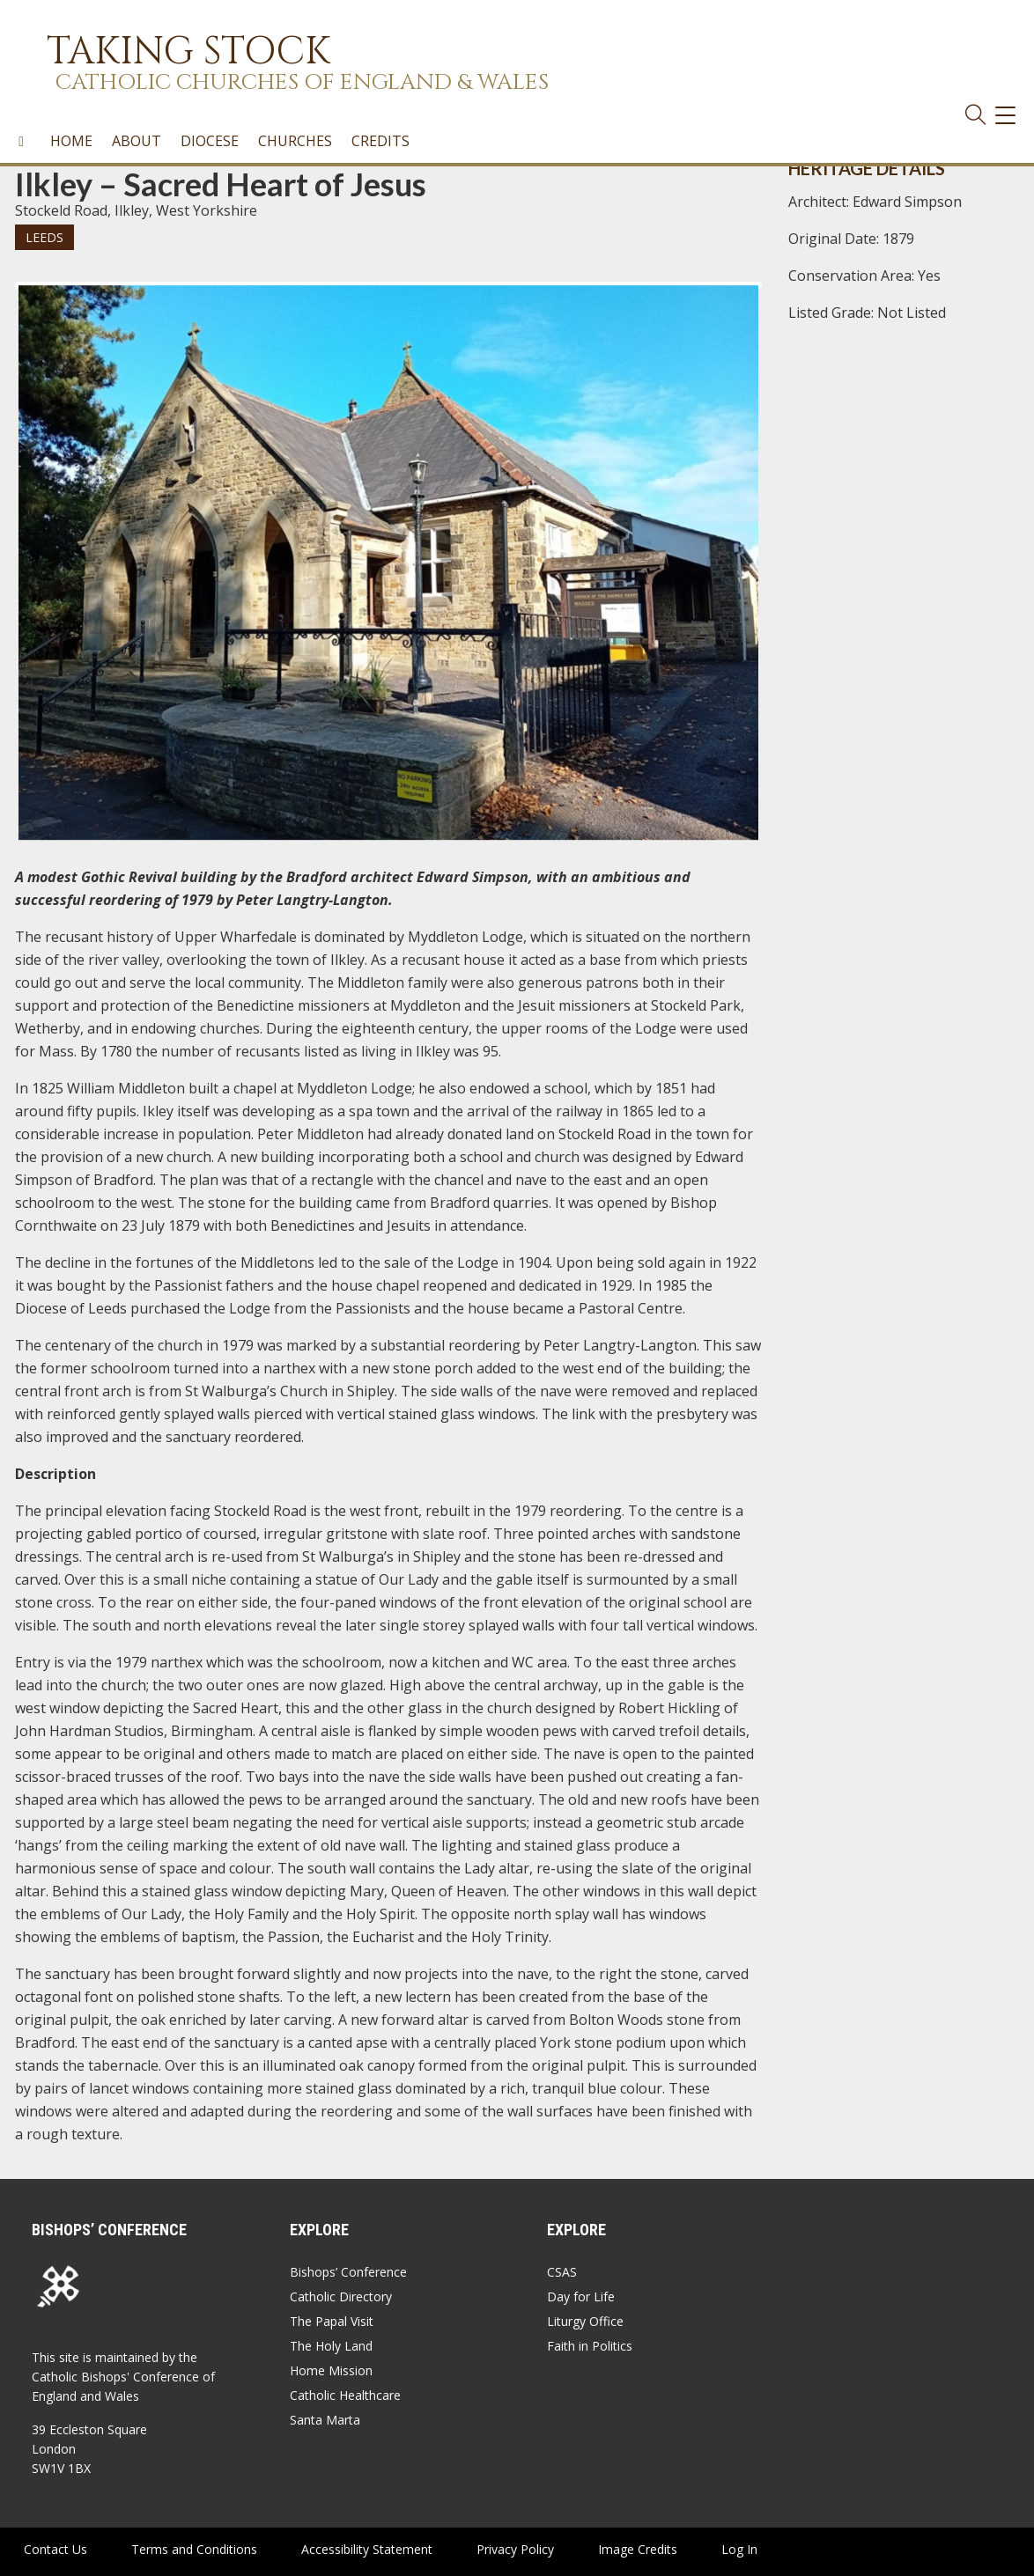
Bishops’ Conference (348, 2271)
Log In (739, 2549)
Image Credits (637, 2549)
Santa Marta (325, 2419)
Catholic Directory (341, 2296)
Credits (380, 141)
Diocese (210, 141)
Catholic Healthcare (345, 2395)
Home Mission (331, 2370)
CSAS (562, 2271)
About (136, 141)
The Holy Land (331, 2345)
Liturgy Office (585, 2321)
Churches (295, 141)
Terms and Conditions (194, 2549)
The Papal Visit (331, 2321)
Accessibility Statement (366, 2549)
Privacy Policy (515, 2549)
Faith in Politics (589, 2345)
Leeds (44, 237)
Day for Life (581, 2296)
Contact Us (55, 2549)
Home (71, 141)
